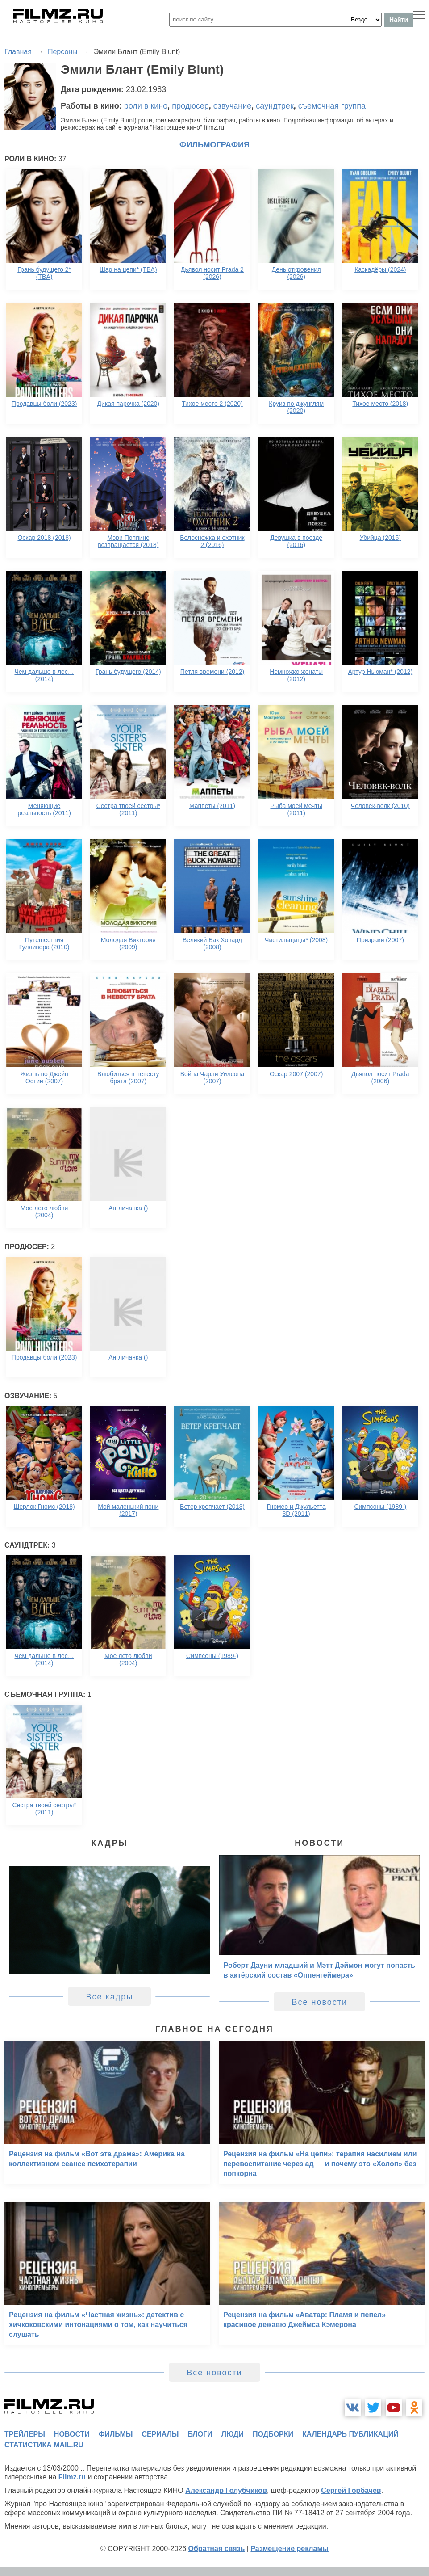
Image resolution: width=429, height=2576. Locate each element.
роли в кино (146, 105)
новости (72, 2434)
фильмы (116, 2434)
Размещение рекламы (289, 2548)
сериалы (160, 2434)
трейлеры (24, 2434)
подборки (273, 2434)
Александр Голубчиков (226, 2490)
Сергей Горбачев (351, 2490)
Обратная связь (216, 2548)
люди (232, 2434)
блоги (199, 2434)
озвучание (232, 105)
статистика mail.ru (43, 2445)
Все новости (319, 2002)
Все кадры (109, 1996)
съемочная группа (332, 105)
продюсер (190, 105)
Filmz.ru (72, 2477)
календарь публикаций (350, 2434)
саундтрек (274, 105)
